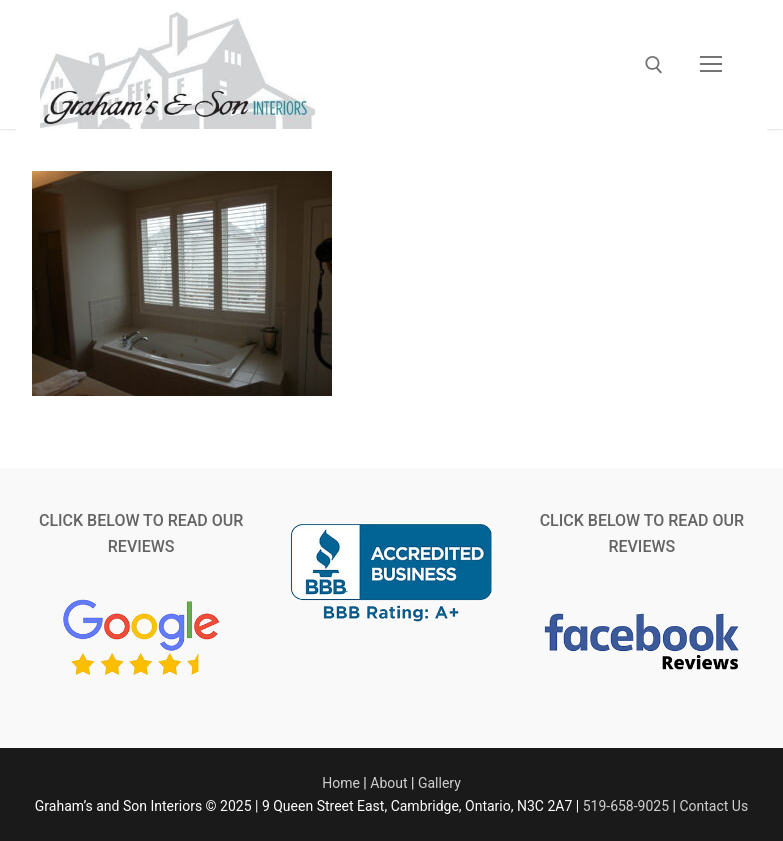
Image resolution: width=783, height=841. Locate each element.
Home (341, 783)
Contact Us (713, 806)
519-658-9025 (626, 806)
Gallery (439, 783)
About (388, 783)
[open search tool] (654, 65)
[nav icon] (711, 65)
